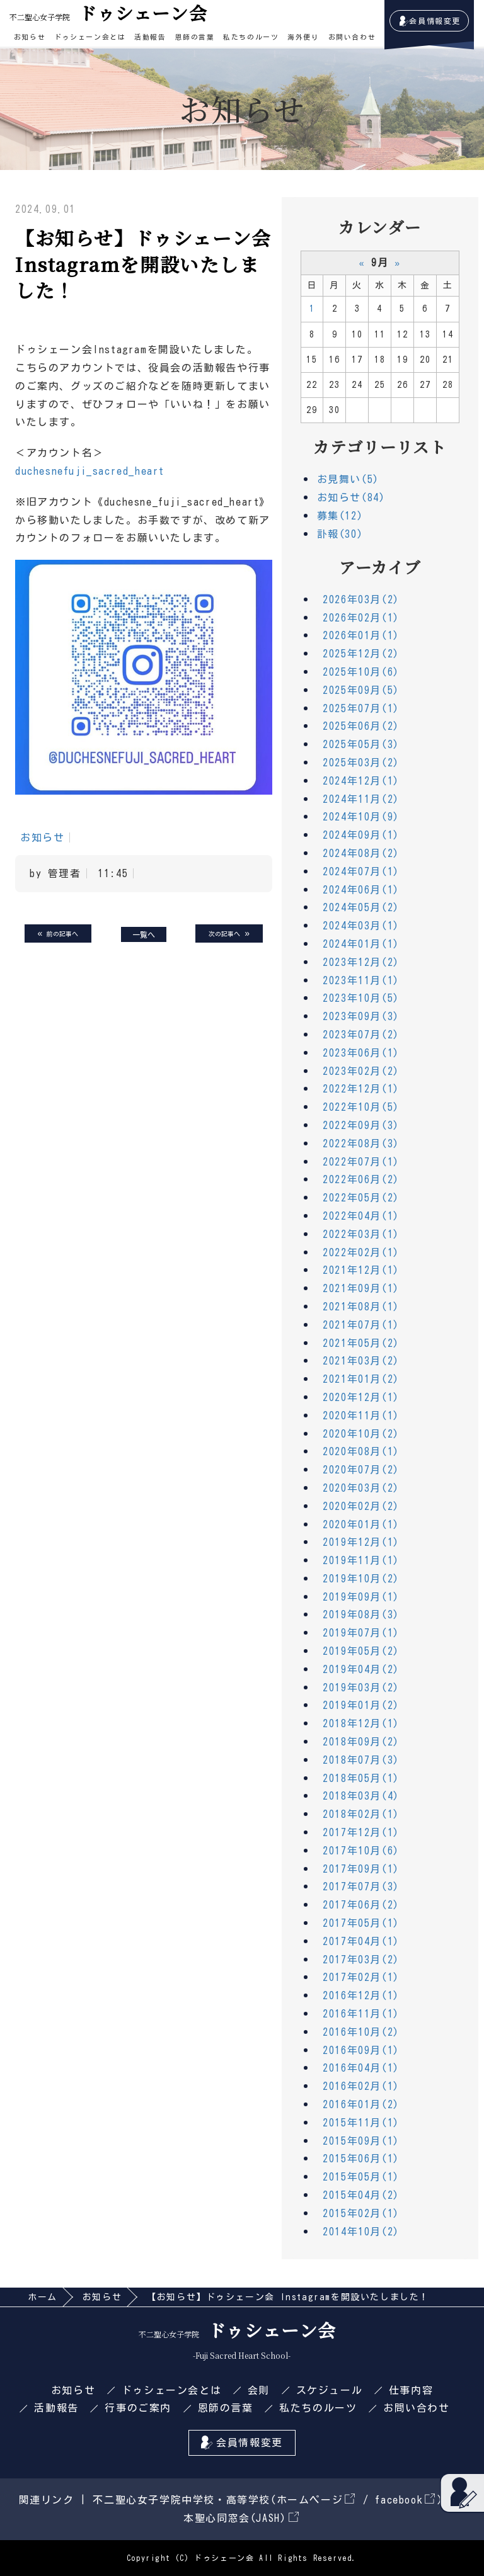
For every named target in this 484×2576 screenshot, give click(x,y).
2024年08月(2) (361, 853)
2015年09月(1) (361, 2141)
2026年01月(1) (361, 635)
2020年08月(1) (361, 1451)
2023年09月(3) (361, 1016)
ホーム (42, 2297)
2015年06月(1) (361, 2158)
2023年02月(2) (361, 1071)
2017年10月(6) (361, 1851)
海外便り (303, 37)
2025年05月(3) (361, 744)
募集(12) (340, 516)
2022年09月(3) (361, 1125)
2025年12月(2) (361, 654)
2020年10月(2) (361, 1434)
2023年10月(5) (361, 998)
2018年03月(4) (361, 1796)
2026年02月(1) (361, 618)
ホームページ (316, 2500)
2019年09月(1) (361, 1597)
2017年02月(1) (361, 1977)
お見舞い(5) (348, 479)
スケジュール (329, 2390)
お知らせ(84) (351, 497)
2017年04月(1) (361, 1941)
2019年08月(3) (361, 1614)
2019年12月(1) (361, 1542)
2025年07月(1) (361, 708)
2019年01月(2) (361, 1705)
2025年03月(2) (361, 762)
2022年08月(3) (361, 1143)
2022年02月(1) (361, 1252)
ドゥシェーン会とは (89, 37)
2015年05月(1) (361, 2177)
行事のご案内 (138, 2408)
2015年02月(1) (361, 2213)
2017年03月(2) (361, 1960)
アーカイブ (379, 566)
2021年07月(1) (361, 1325)
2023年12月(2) (361, 962)
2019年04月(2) (361, 1669)
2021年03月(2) (361, 1361)
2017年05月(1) (361, 1923)
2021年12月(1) (361, 1270)
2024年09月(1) (361, 835)
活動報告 (150, 37)
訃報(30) (340, 534)
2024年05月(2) (361, 907)
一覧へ (143, 934)
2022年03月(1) (361, 1234)
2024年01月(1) (361, 944)
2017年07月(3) (361, 1886)
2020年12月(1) (361, 1397)
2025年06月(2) (361, 726)
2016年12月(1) (361, 1995)
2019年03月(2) (361, 1687)
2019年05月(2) (361, 1651)
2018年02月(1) (361, 1814)
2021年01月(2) (361, 1379)
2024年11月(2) (361, 799)
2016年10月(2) (361, 2032)
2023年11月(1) (361, 980)
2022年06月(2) (361, 1179)
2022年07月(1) (361, 1162)
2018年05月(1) (361, 1778)
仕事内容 (411, 2390)
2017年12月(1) (361, 1832)
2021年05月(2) (361, 1343)
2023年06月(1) (361, 1053)
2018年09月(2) (361, 1742)
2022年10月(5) (361, 1107)
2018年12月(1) (361, 1723)
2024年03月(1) (361, 926)
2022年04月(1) (361, 1216)
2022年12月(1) (361, 1089)
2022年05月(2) (361, 1198)
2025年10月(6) (361, 672)
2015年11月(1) (361, 2123)
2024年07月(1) (361, 871)
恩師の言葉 (195, 37)
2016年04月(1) (361, 2068)
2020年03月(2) (361, 1488)
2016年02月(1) (361, 2086)
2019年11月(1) (361, 1560)
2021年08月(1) (361, 1307)
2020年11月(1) (361, 1415)
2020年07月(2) (361, 1470)
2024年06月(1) (361, 890)
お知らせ (29, 37)
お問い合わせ (352, 37)
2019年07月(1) (361, 1633)
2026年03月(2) (361, 599)
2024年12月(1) (361, 781)
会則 (259, 2390)
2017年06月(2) (361, 1905)
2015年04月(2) (361, 2195)
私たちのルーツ (251, 37)
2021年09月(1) (361, 1288)
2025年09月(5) (361, 690)
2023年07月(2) (361, 1035)
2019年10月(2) (361, 1579)
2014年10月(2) (361, 2232)
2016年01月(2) (361, 2104)
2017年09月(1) (361, 1869)
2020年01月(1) (361, 1524)
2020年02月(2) (361, 1506)
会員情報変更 (435, 21)
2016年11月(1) (361, 2014)
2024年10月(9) (361, 817)
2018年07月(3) (361, 1760)
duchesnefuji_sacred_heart (89, 471)
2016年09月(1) (361, 2050)
